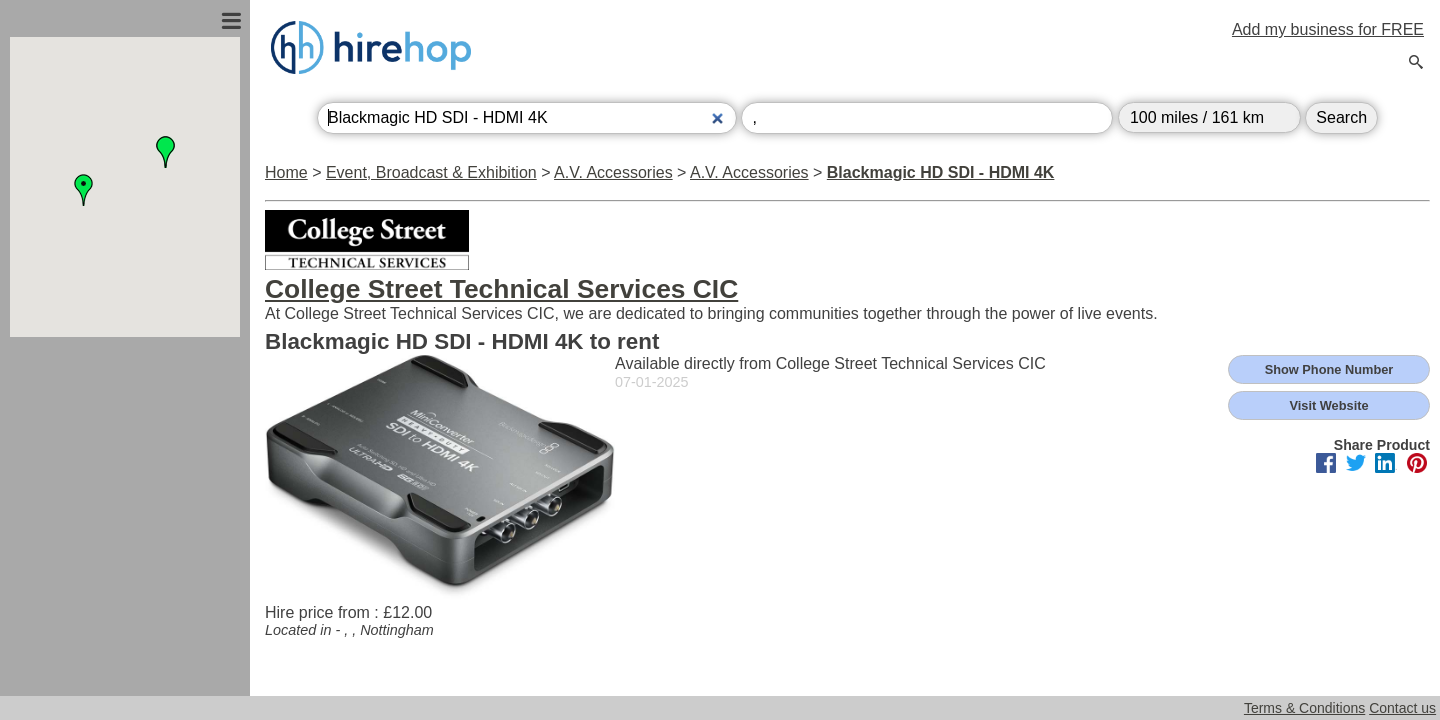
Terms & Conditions (1304, 708)
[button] (84, 190)
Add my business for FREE (1328, 29)
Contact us (1402, 708)
